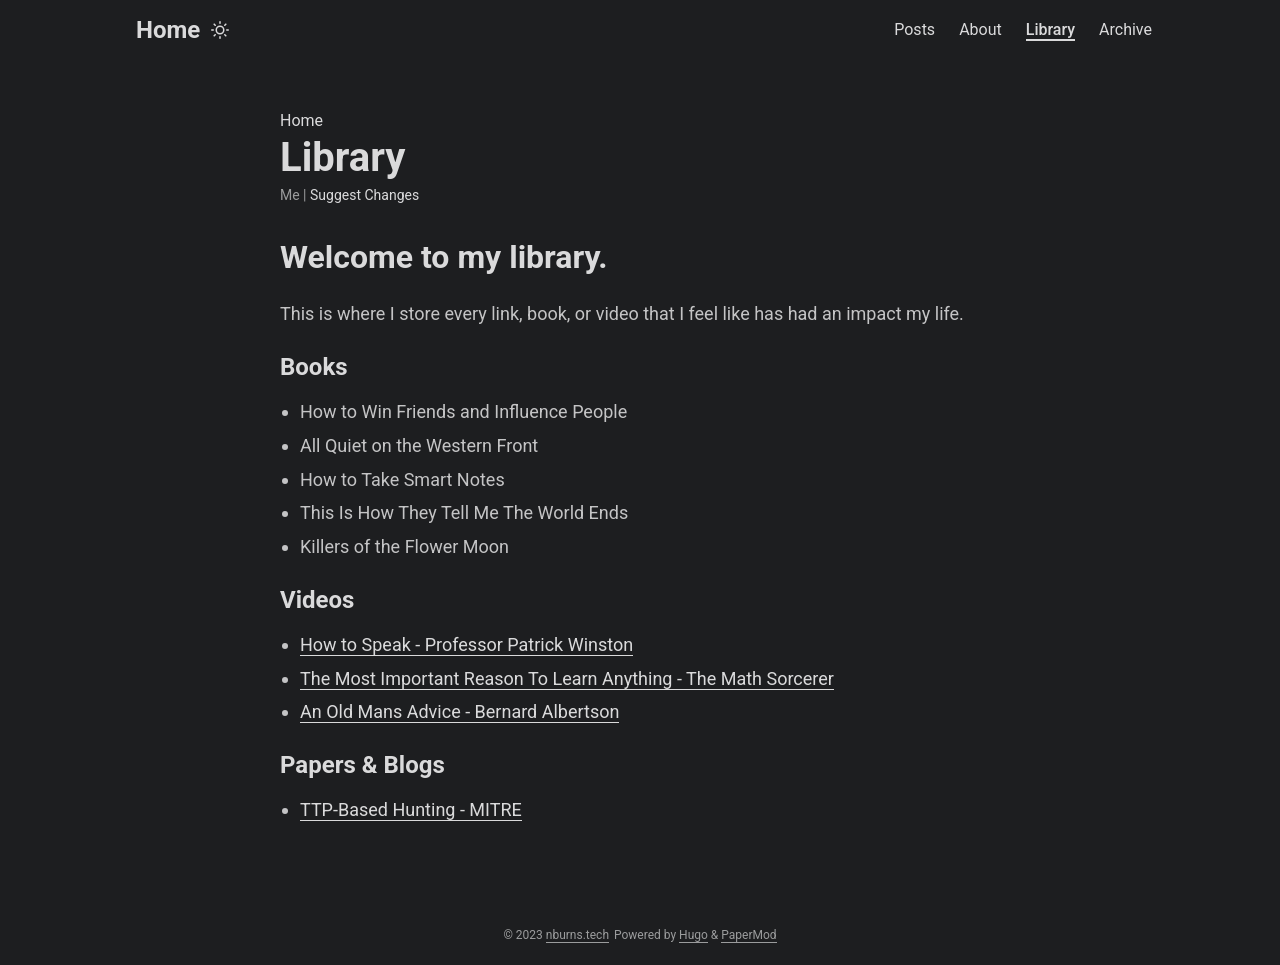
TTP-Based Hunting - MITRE (411, 809)
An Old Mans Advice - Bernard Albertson (459, 711)
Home (168, 30)
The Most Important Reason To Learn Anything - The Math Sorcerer (567, 678)
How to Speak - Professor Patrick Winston (466, 644)
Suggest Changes (364, 195)
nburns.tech (577, 935)
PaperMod (748, 935)
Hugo (693, 935)
